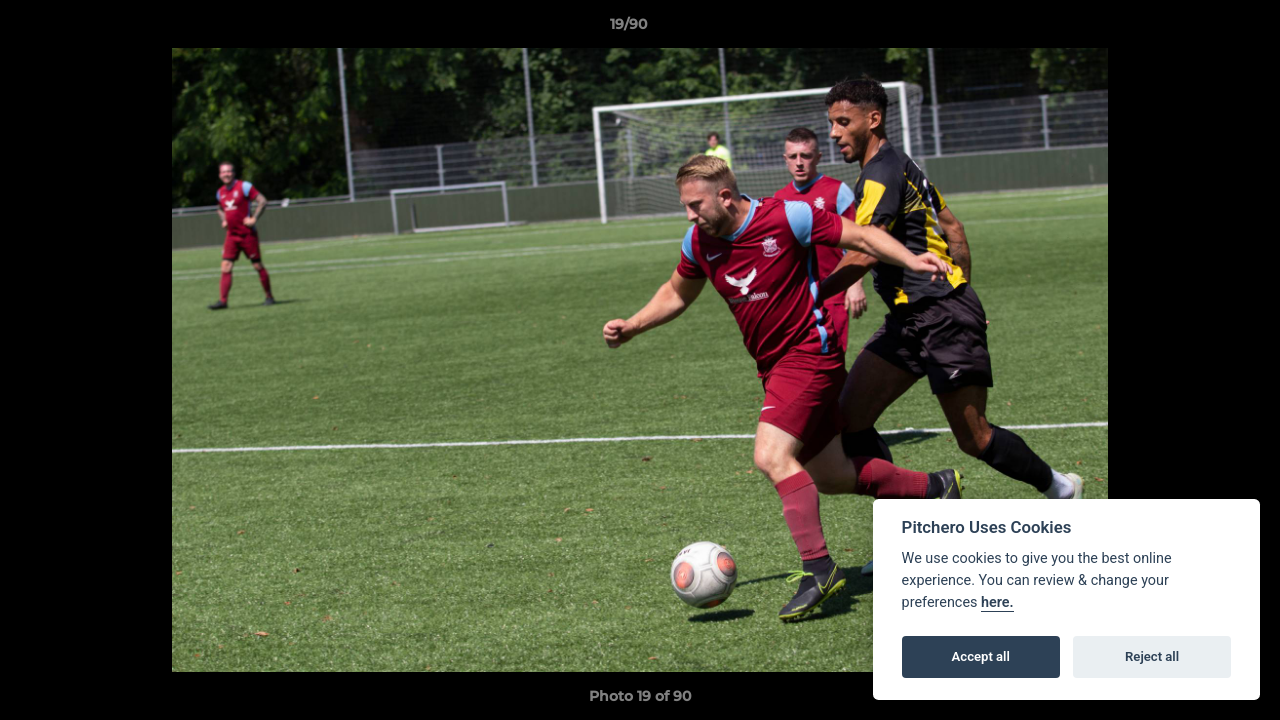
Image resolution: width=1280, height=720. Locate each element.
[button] (1196, 29)
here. (997, 602)
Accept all (981, 656)
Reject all (1152, 656)
